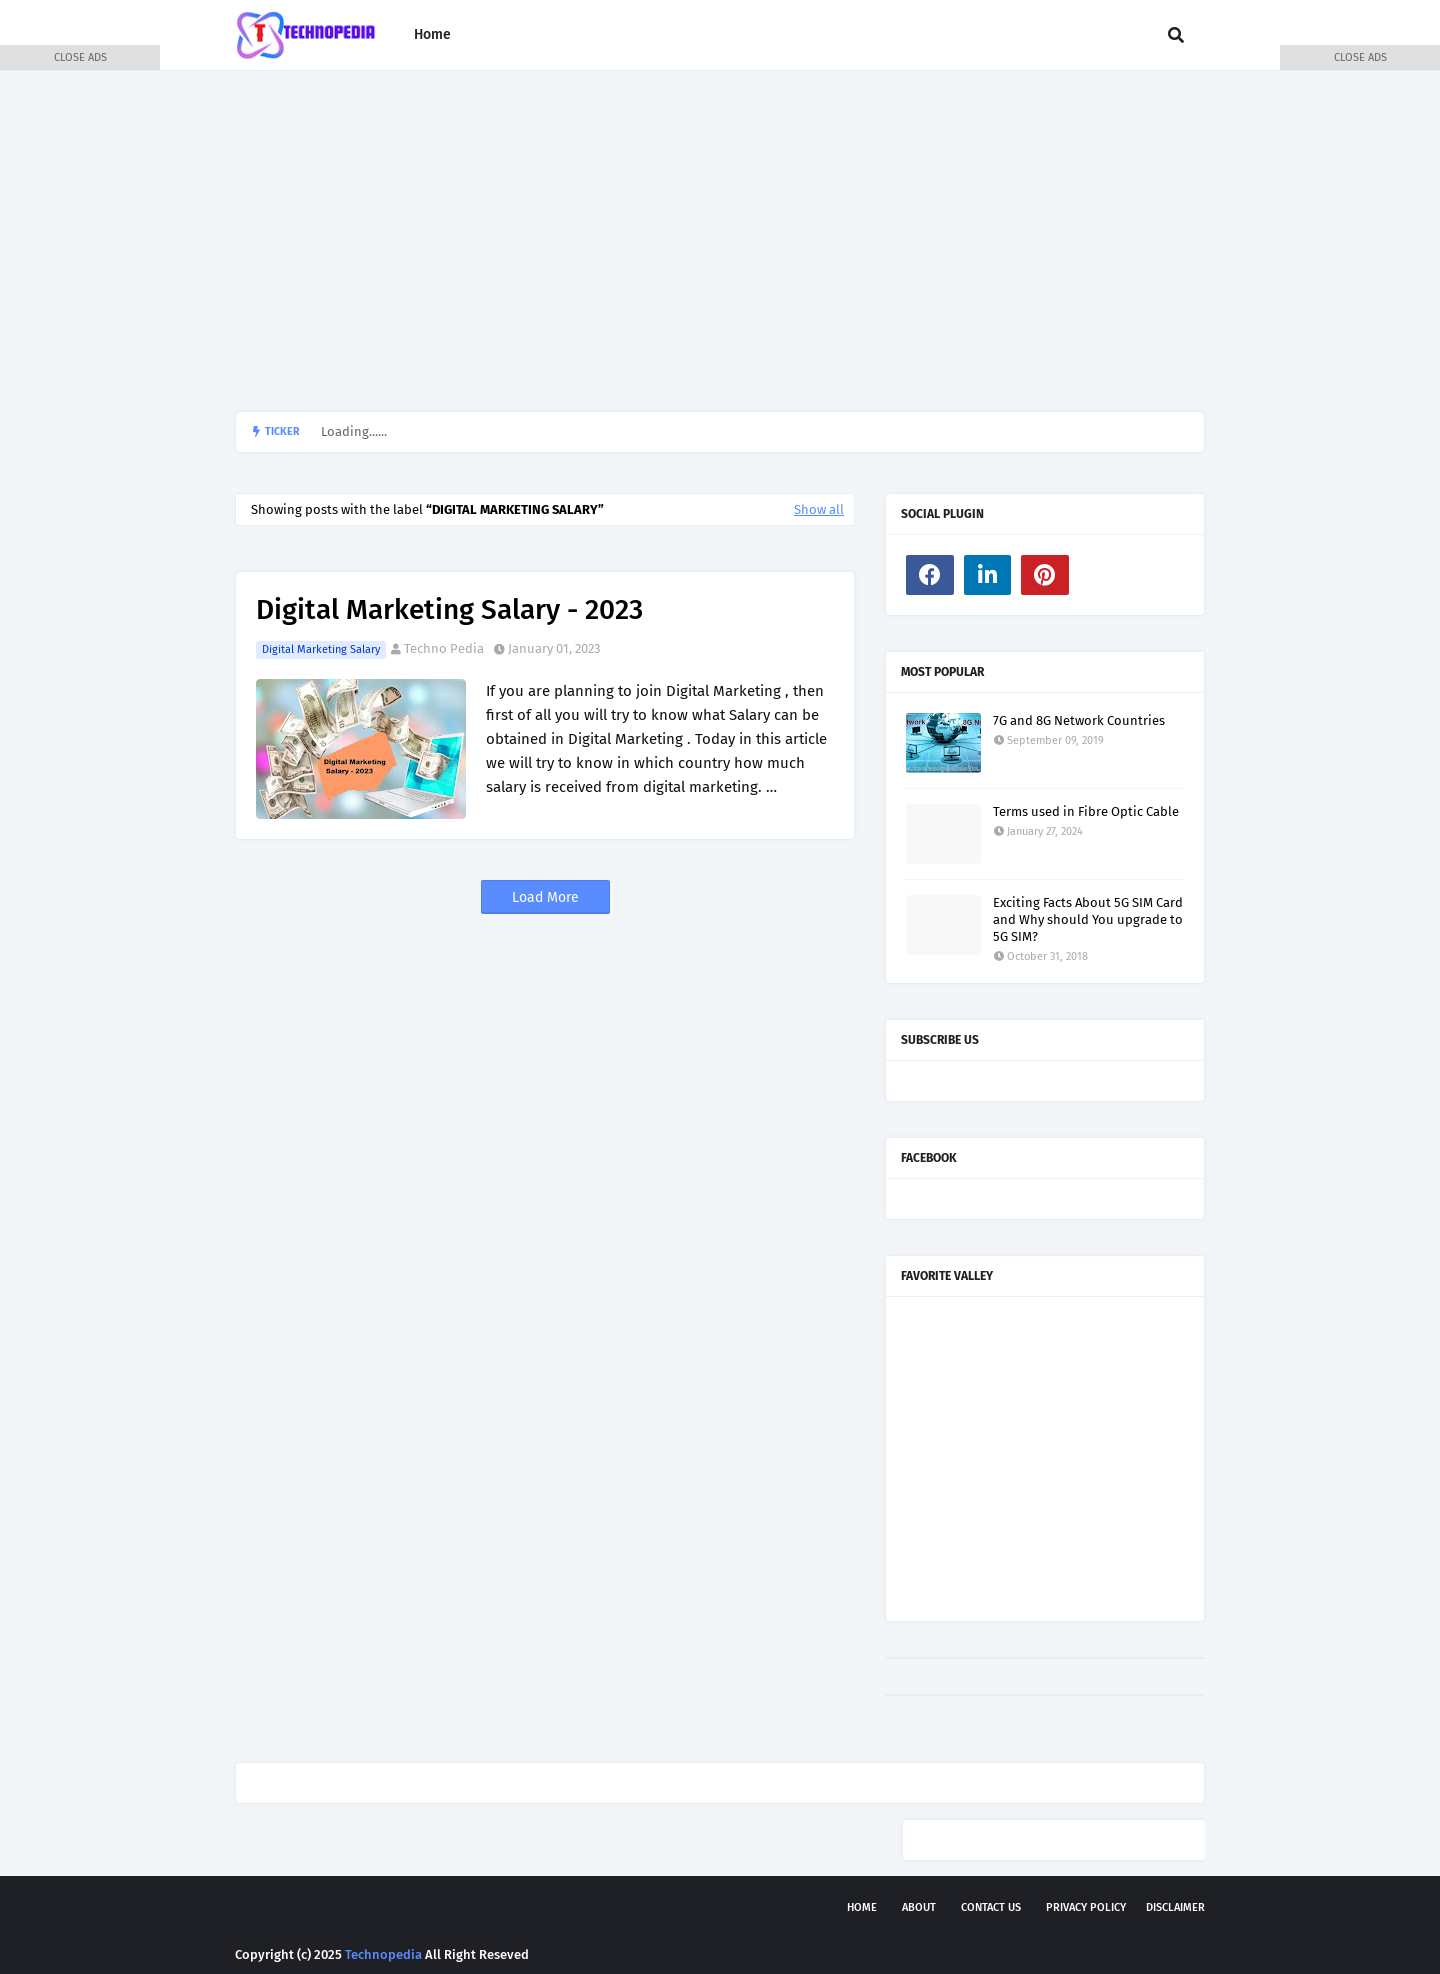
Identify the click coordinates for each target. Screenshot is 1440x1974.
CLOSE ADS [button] (80, 57)
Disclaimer (1175, 1907)
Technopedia (383, 1954)
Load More (545, 897)
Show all (819, 509)
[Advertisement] (720, 241)
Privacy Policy (1086, 1907)
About (919, 1907)
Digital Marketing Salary (321, 649)
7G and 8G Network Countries (1079, 720)
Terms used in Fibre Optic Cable (1086, 811)
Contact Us (991, 1907)
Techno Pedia (444, 648)
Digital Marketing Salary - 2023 (449, 609)
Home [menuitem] (432, 34)
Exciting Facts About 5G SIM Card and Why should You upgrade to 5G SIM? (1088, 919)
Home (862, 1907)
